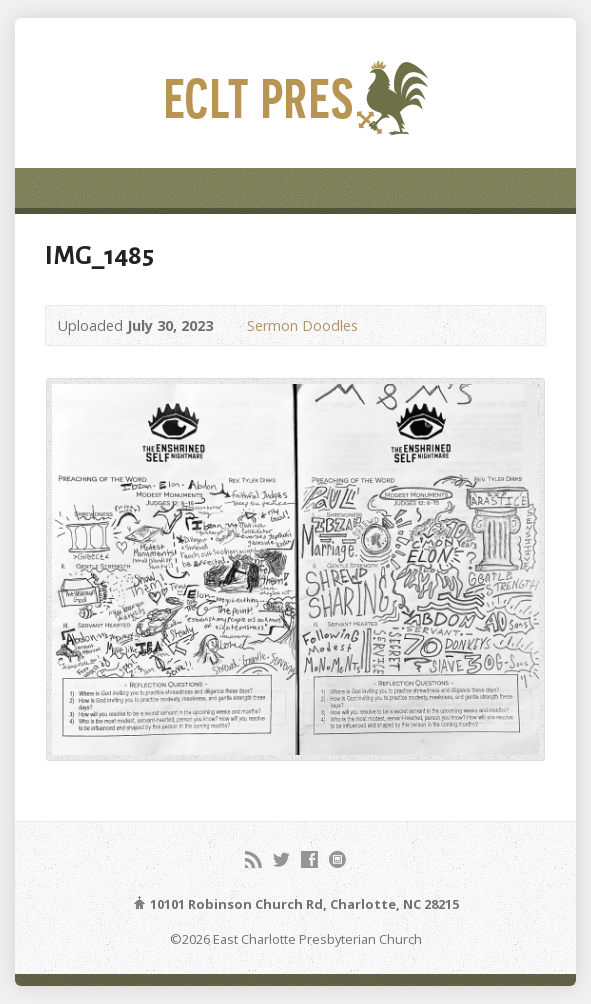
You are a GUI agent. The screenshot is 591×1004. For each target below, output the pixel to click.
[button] (295, 569)
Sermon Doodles (302, 325)
